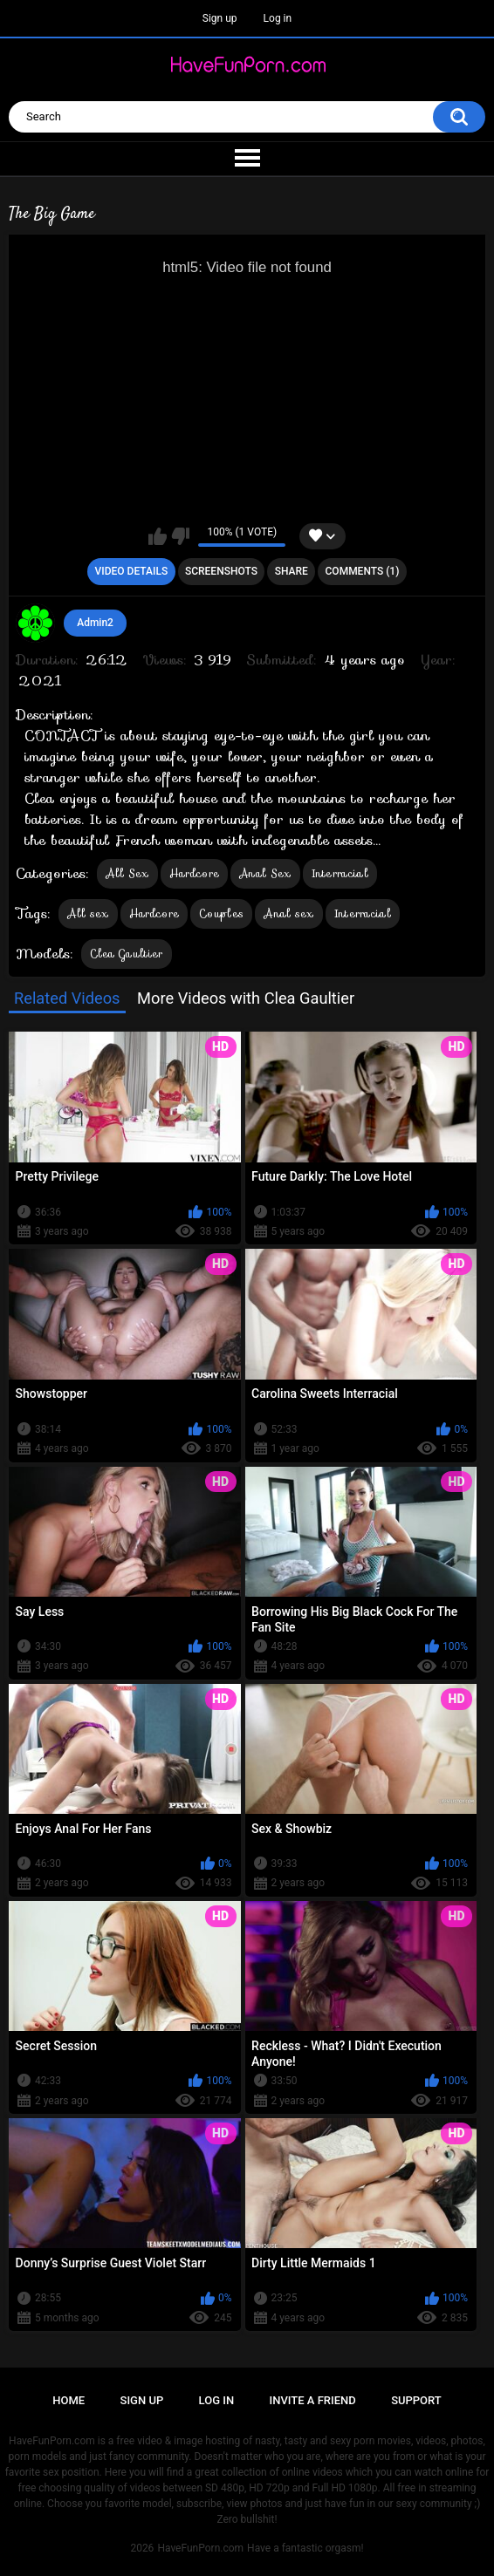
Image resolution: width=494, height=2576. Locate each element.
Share (291, 571)
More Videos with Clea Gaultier (245, 998)
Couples (221, 913)
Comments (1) (363, 571)
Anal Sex (265, 873)
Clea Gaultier (126, 953)
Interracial (340, 873)
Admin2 (95, 623)
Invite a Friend (313, 2400)
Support (416, 2400)
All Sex (127, 873)
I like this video (157, 536)
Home (68, 2400)
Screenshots (221, 571)
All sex (88, 913)
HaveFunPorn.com (200, 2548)
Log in (278, 18)
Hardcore (194, 873)
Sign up (219, 18)
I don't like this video (180, 536)
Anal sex (288, 913)
